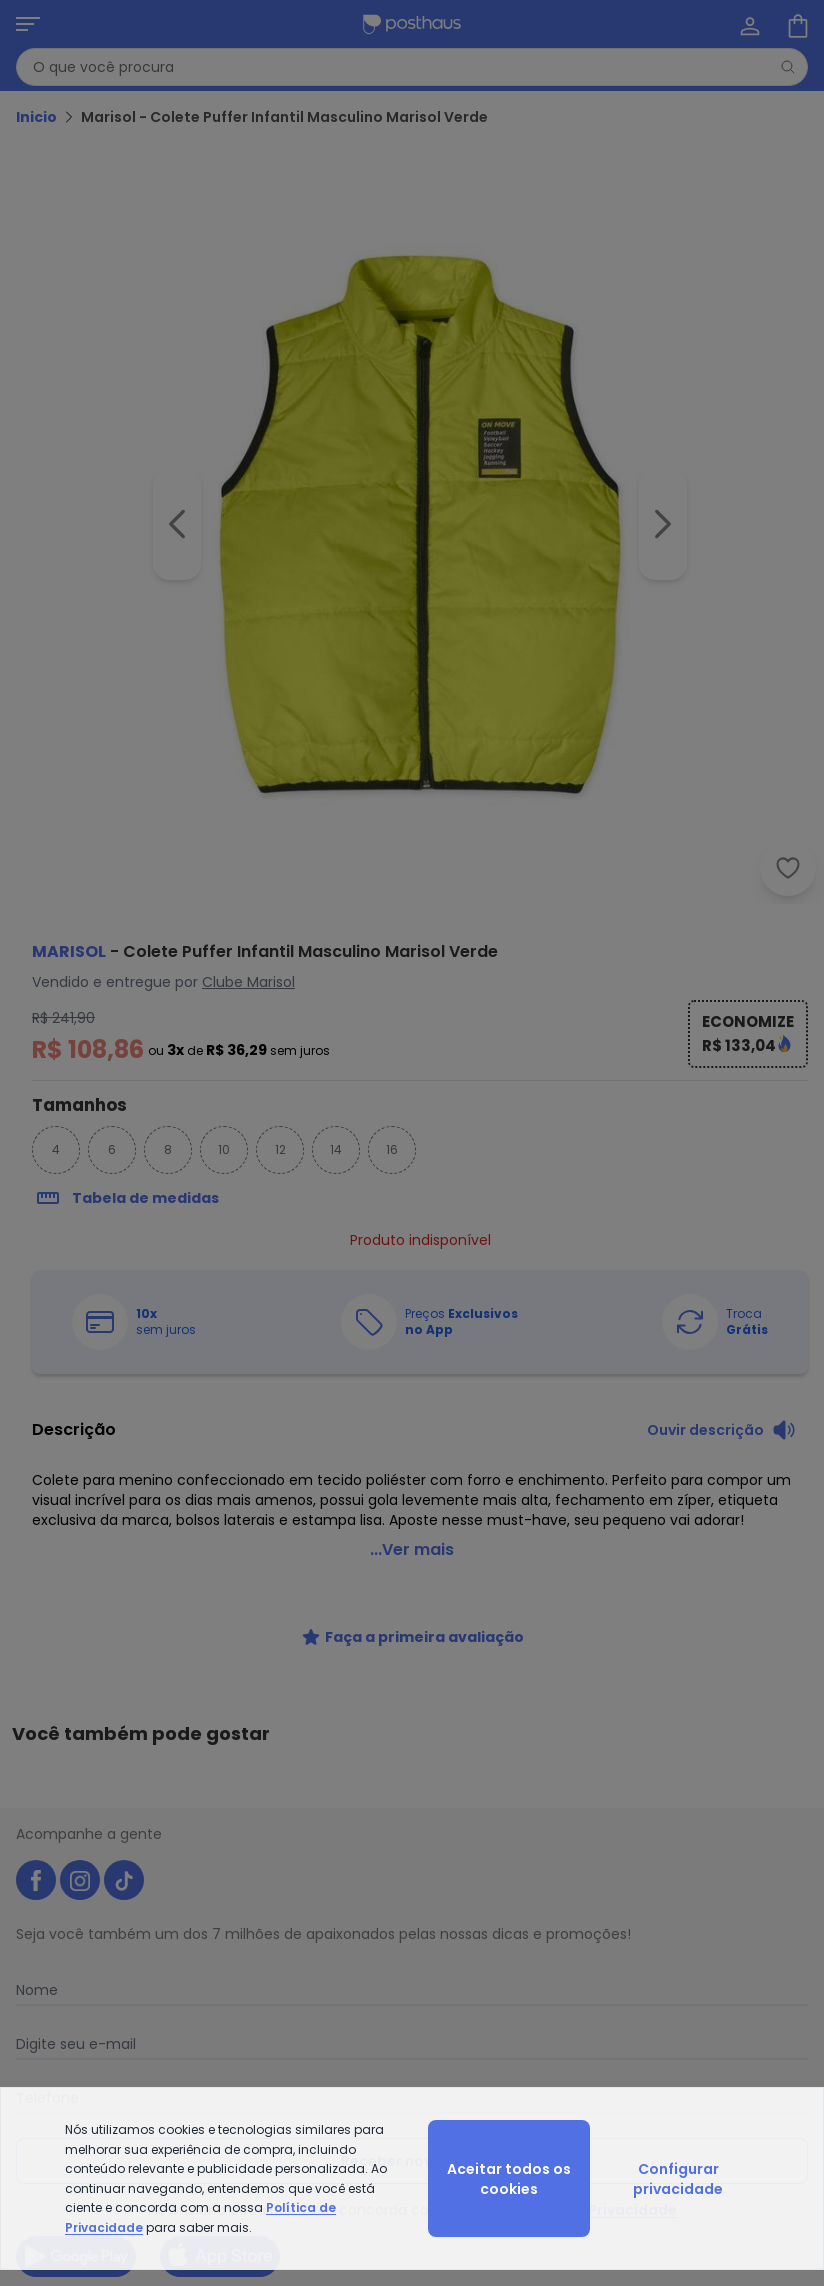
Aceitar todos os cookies (509, 2179)
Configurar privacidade (678, 2179)
